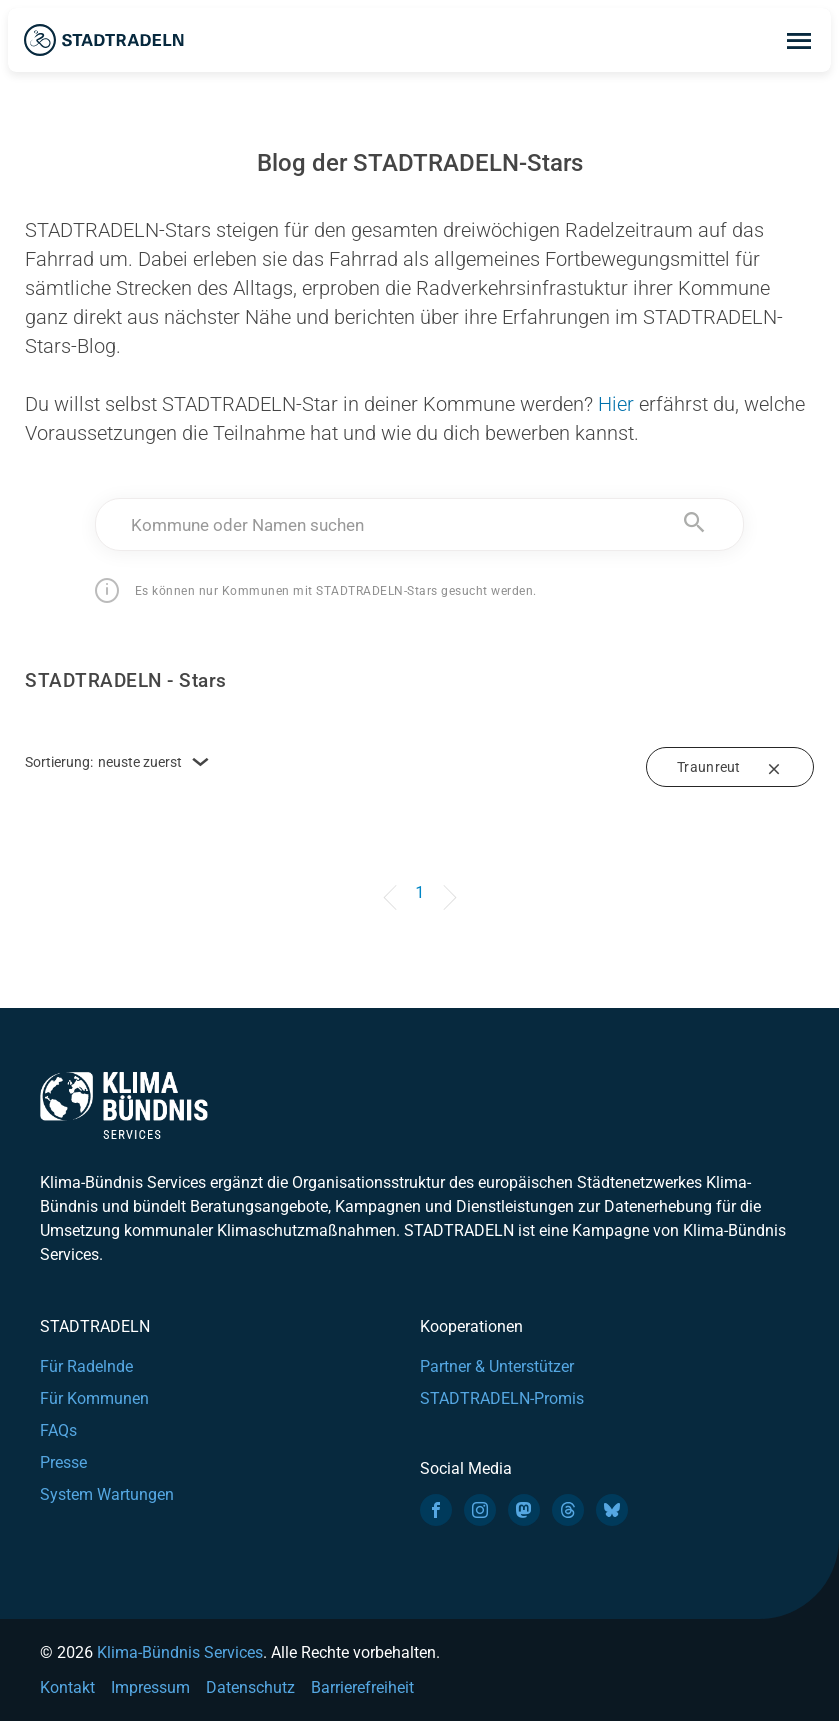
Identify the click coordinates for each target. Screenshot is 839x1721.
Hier (616, 404)
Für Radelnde (86, 1366)
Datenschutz (250, 1687)
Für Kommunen (94, 1398)
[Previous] (393, 883)
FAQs (58, 1430)
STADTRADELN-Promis (502, 1398)
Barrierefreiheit (362, 1687)
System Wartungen (107, 1494)
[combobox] (419, 524)
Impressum (150, 1687)
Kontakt (67, 1687)
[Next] (446, 883)
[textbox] (419, 525)
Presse (63, 1462)
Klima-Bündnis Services (180, 1652)
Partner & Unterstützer (497, 1366)
